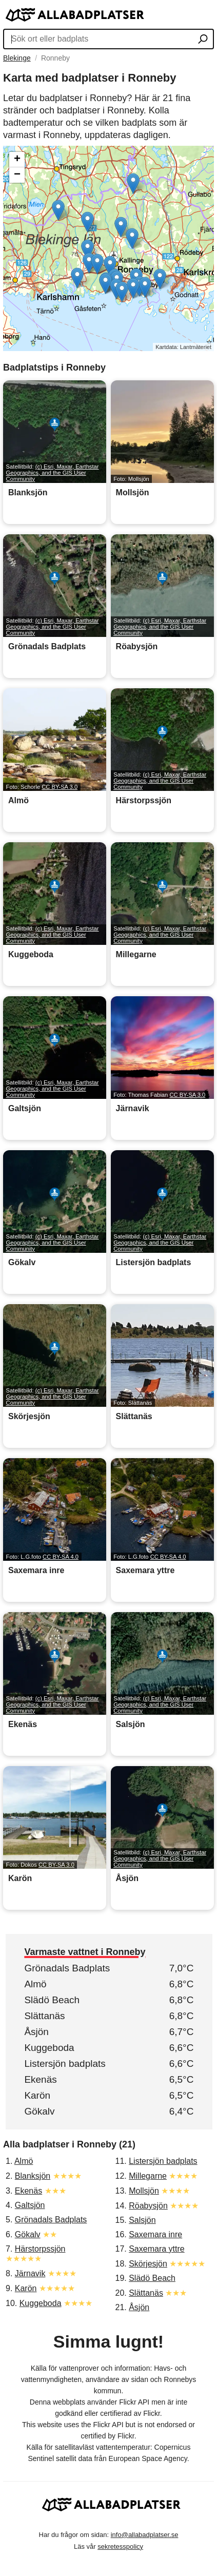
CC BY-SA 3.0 (59, 787)
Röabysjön (148, 2205)
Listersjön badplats (64, 2063)
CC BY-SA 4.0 (60, 1557)
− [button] (17, 175)
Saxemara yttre (156, 2248)
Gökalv (39, 2111)
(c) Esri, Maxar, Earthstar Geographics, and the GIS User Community (52, 472)
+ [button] (17, 159)
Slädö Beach (52, 1999)
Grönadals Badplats (67, 1968)
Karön (37, 2095)
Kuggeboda (49, 2047)
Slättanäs (44, 2015)
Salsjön (142, 2220)
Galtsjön (30, 2205)
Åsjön (36, 2031)
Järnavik (30, 2273)
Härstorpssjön (40, 2248)
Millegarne (148, 2176)
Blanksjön (32, 2176)
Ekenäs (40, 2079)
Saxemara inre (155, 2234)
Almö (35, 1984)
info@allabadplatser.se (145, 2535)
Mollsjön (144, 2190)
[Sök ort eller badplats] (203, 40)
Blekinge (17, 58)
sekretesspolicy (120, 2546)
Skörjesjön (148, 2263)
